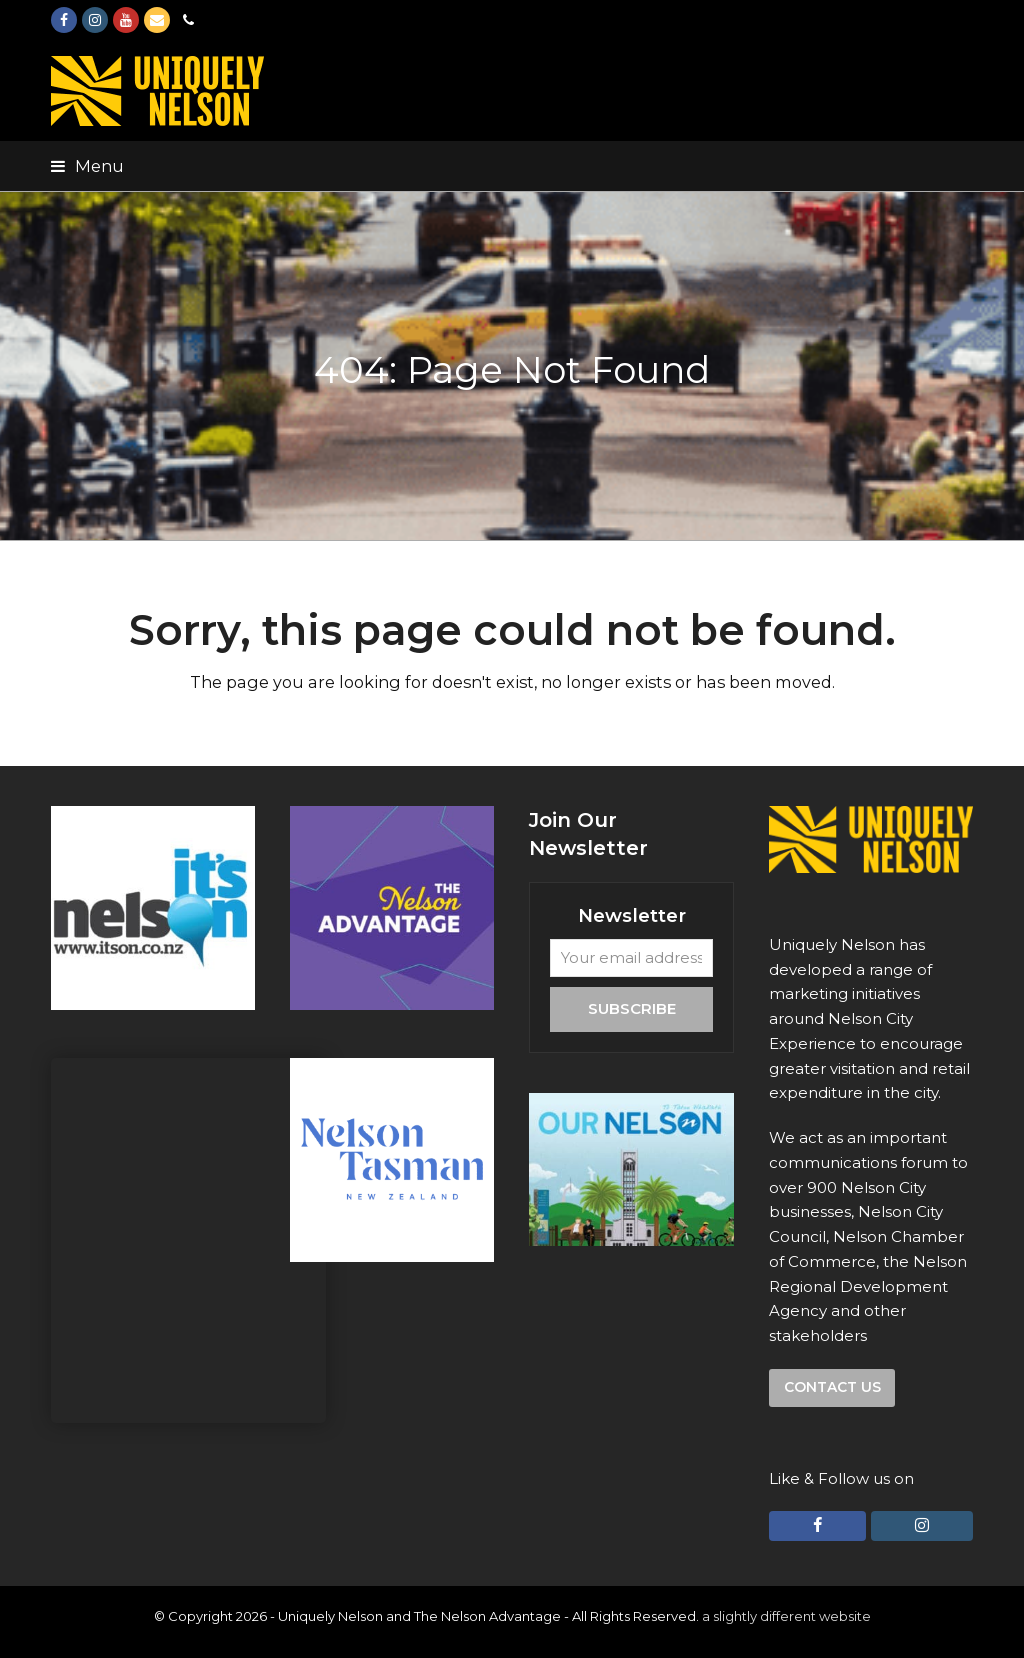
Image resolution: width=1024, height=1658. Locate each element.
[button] (87, 166)
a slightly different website (786, 1616)
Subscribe (632, 1008)
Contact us (832, 1387)
